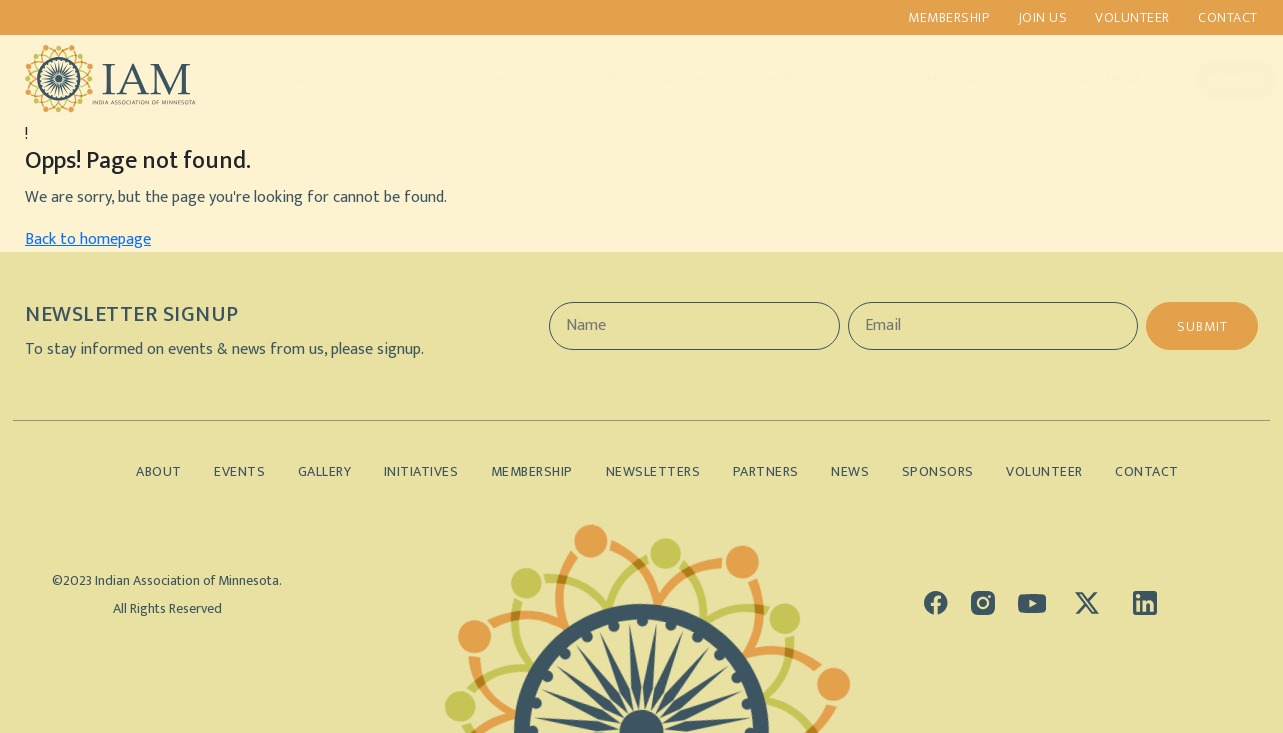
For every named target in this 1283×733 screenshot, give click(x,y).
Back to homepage (88, 239)
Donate (1216, 79)
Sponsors (772, 79)
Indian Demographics (917, 79)
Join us (1042, 17)
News (853, 471)
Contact (1229, 17)
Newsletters (653, 471)
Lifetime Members (1085, 79)
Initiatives (392, 79)
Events (488, 79)
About (298, 79)
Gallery (575, 79)
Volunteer (1132, 17)
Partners (669, 79)
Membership (947, 17)
